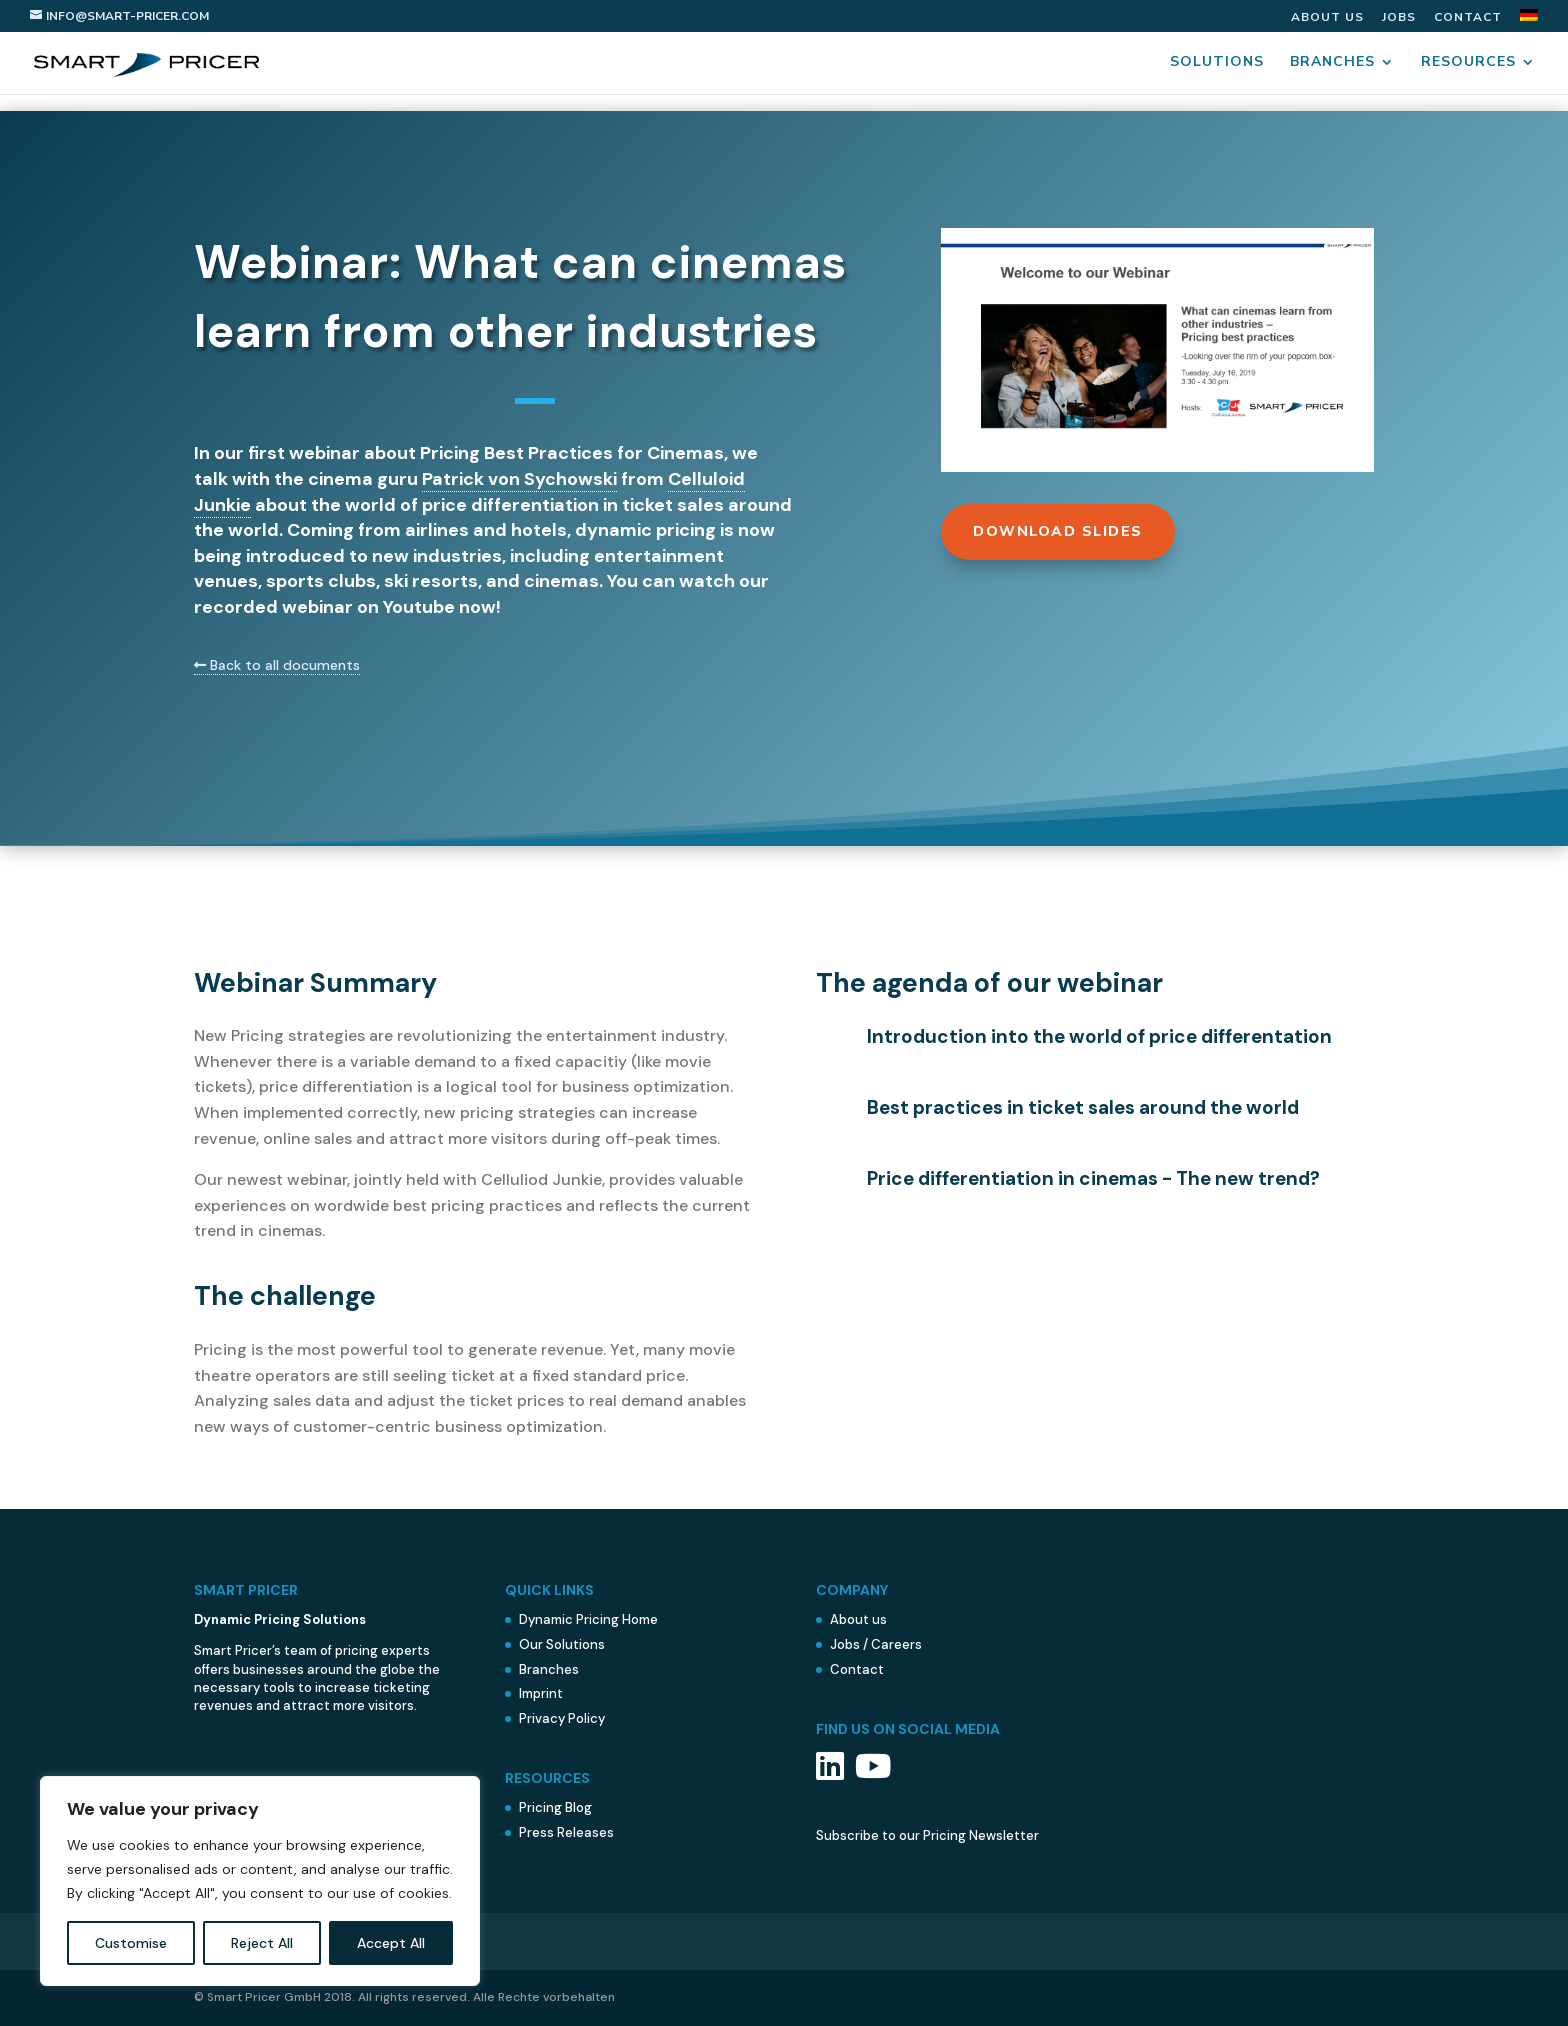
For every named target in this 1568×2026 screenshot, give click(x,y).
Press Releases (566, 1832)
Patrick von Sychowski (519, 479)
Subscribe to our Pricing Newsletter (927, 1835)
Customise (131, 1943)
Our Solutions (562, 1644)
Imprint (541, 1693)
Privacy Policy (562, 1718)
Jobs (1399, 18)
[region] (260, 1881)
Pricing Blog (555, 1807)
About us (1327, 18)
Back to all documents (277, 665)
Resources (1468, 63)
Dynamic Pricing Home (588, 1619)
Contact (1468, 18)
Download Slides (1058, 531)
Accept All (391, 1943)
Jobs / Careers (876, 1644)
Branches (1332, 63)
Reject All (262, 1943)
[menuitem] (1529, 20)
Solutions (1217, 63)
